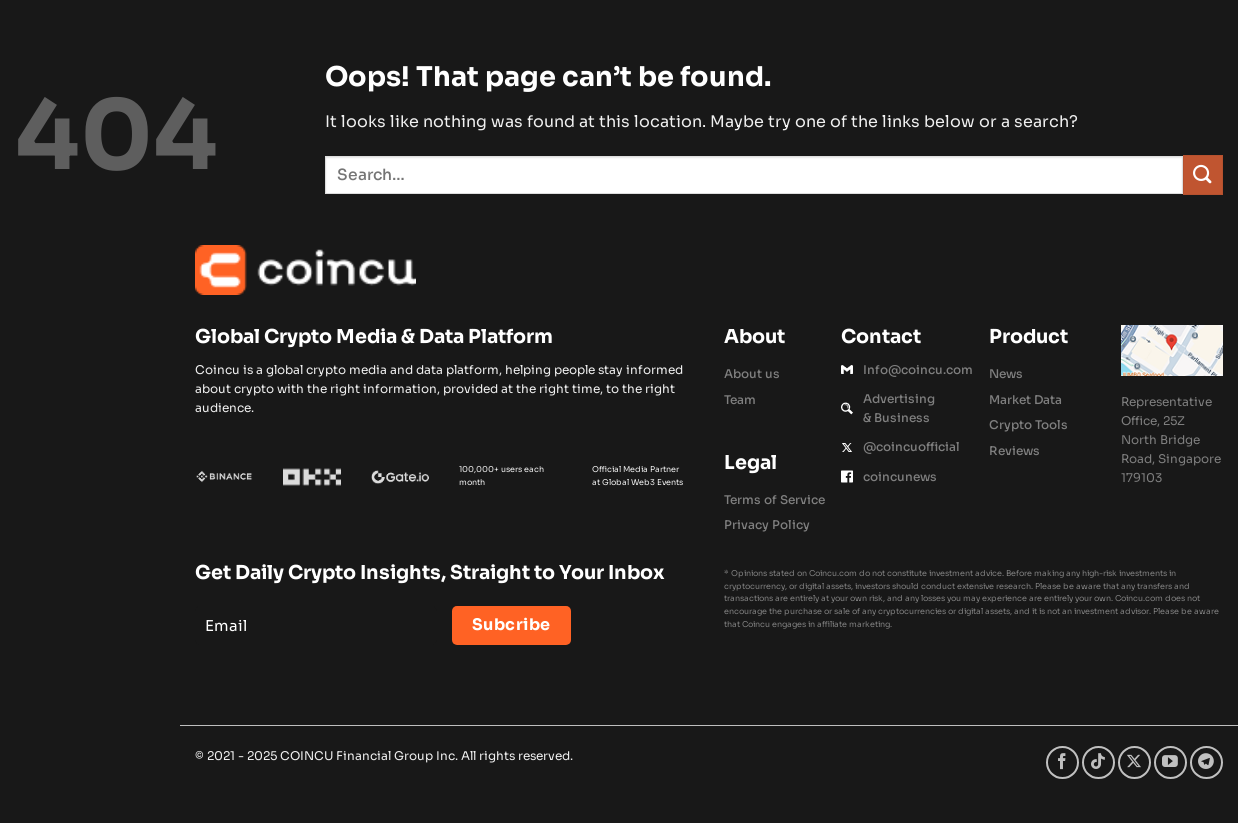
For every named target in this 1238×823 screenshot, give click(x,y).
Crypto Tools (1028, 424)
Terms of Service (774, 499)
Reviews (1014, 450)
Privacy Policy (767, 524)
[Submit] (1203, 174)
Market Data (1025, 399)
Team (740, 399)
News (1006, 373)
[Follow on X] (1134, 762)
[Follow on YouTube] (1170, 762)
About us (752, 373)
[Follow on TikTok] (1098, 762)
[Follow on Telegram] (1206, 762)
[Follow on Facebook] (1062, 762)
